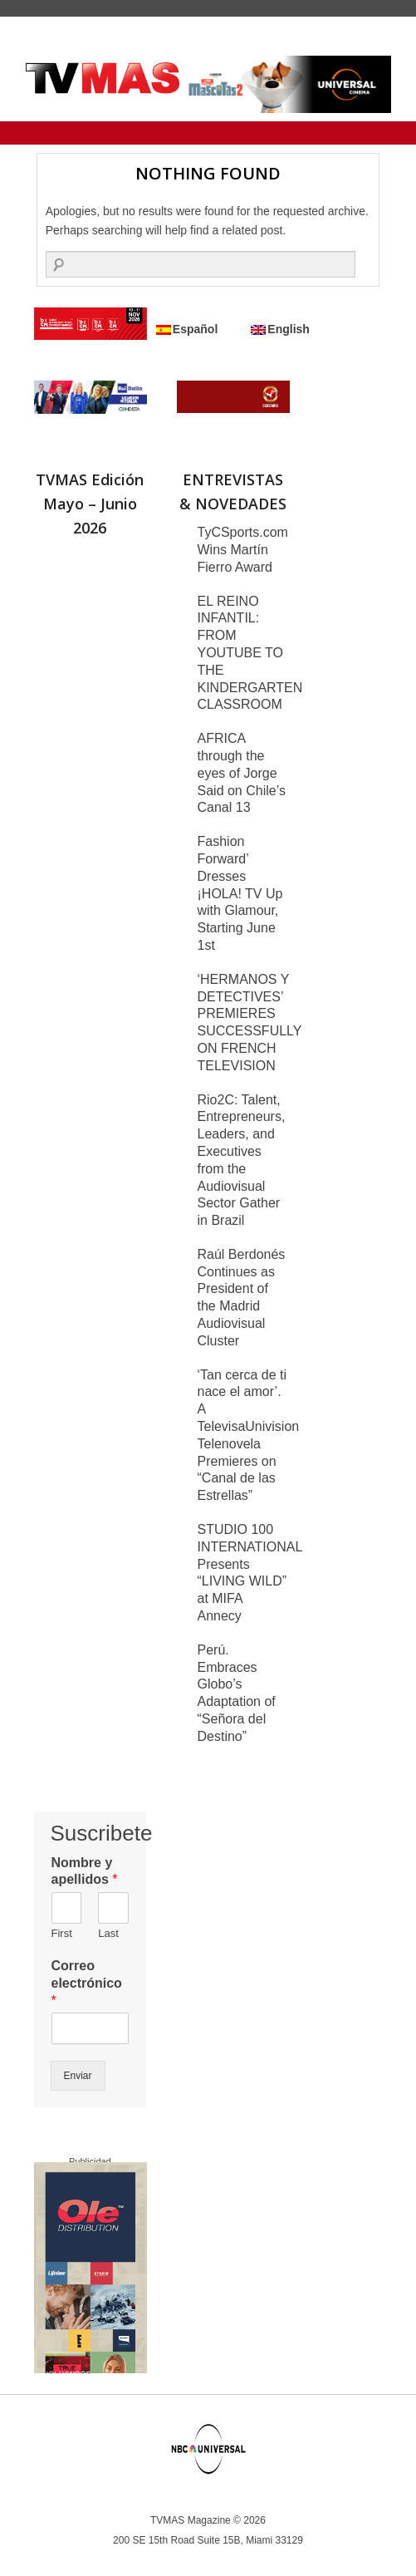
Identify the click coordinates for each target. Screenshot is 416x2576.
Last (108, 1933)
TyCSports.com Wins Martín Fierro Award (243, 549)
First (61, 1933)
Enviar (78, 2076)
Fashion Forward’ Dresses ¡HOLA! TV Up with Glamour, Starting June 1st (240, 893)
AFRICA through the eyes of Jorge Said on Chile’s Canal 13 (242, 772)
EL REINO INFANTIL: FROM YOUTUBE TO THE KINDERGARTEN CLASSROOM (250, 653)
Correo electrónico (86, 1983)
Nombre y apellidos (84, 1871)
